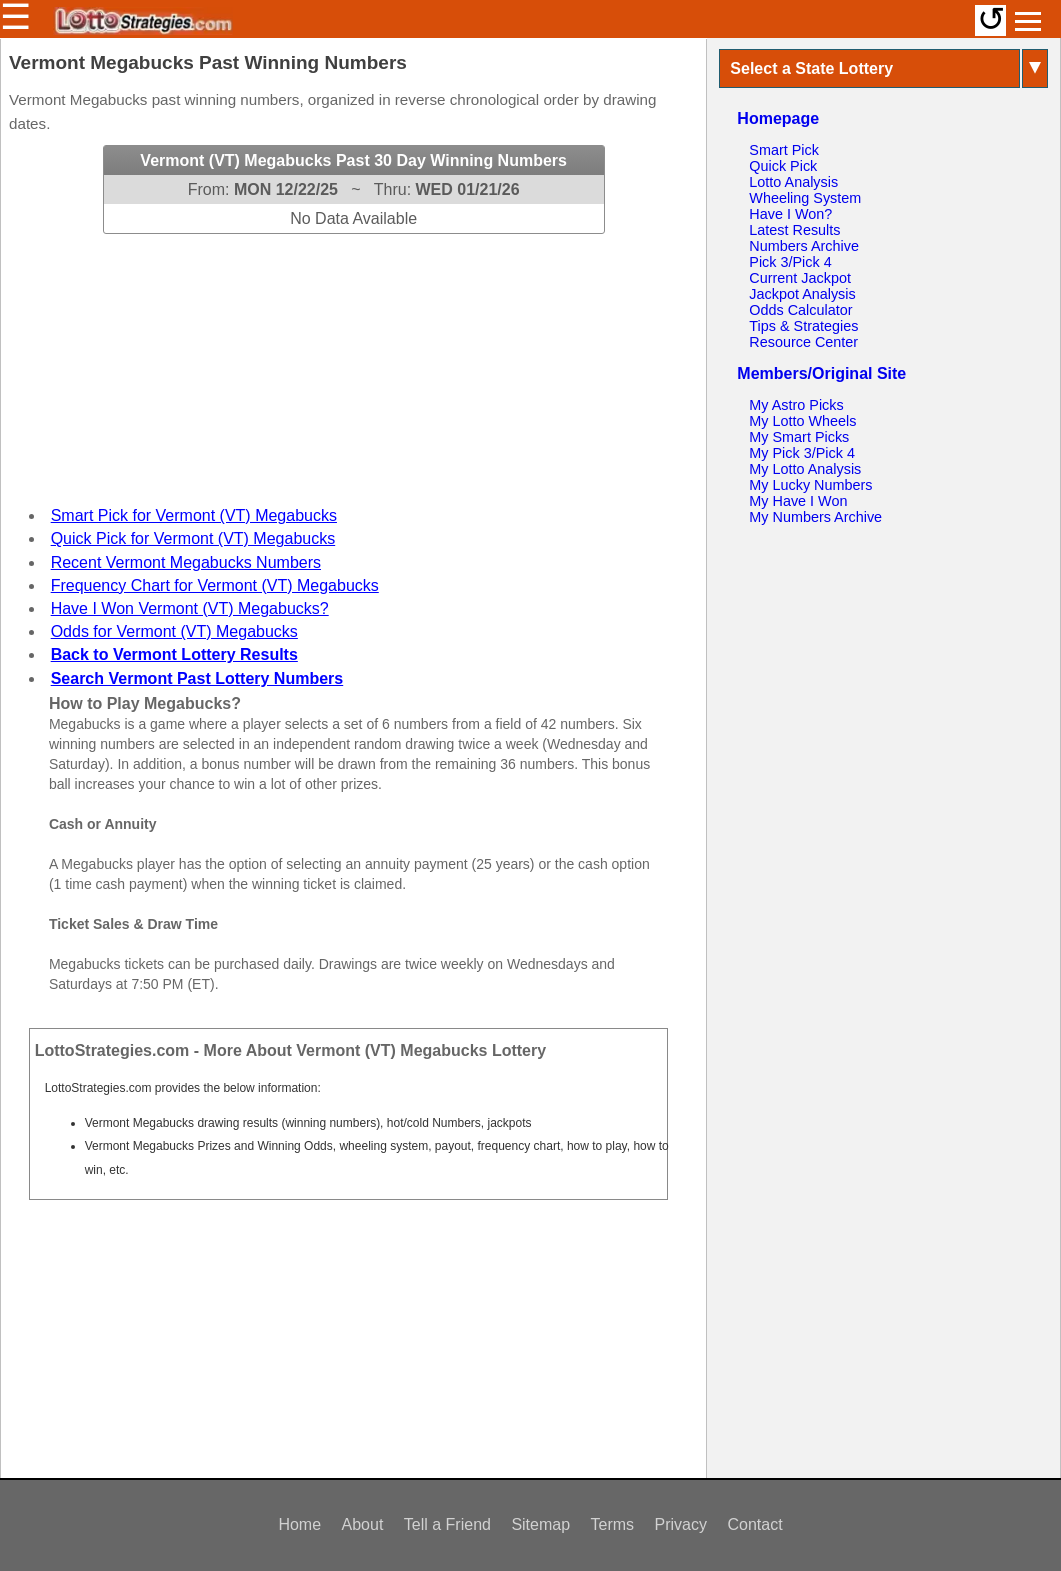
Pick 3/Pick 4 (790, 262)
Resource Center (803, 342)
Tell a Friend (447, 1524)
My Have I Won (798, 501)
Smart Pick (784, 150)
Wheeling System (805, 198)
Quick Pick (783, 166)
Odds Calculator (800, 310)
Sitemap (540, 1524)
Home (299, 1524)
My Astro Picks (796, 405)
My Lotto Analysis (805, 469)
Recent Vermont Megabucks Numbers (186, 562)
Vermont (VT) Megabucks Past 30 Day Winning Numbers (353, 160)
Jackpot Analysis (802, 294)
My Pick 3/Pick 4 (802, 453)
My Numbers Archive (815, 517)
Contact (754, 1524)
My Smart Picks (799, 437)
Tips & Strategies (803, 326)
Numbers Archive (804, 246)
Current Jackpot (800, 278)
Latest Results (794, 230)
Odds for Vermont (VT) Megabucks (174, 631)
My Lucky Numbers (810, 485)
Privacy (681, 1524)
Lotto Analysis (793, 182)
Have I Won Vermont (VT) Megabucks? (190, 608)
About (363, 1524)
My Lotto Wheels (802, 421)
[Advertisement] (354, 359)
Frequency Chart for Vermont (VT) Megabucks (215, 585)
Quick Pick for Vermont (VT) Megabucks (193, 538)
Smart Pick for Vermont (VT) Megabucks (194, 515)
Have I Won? (790, 214)
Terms (613, 1524)
